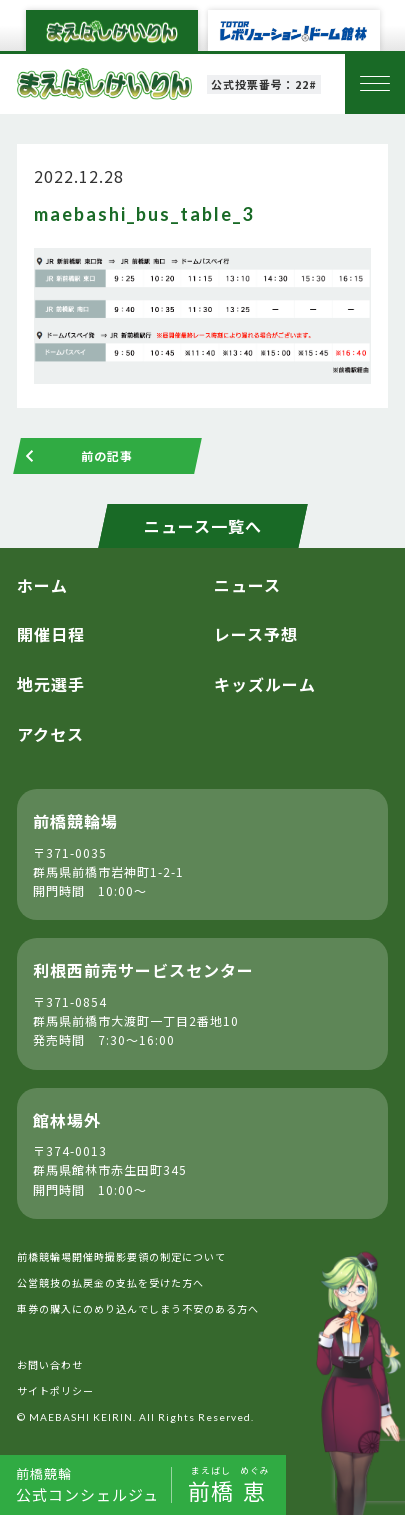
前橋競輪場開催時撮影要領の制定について (121, 1256)
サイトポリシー (55, 1390)
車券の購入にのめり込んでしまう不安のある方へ (138, 1308)
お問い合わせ (50, 1364)
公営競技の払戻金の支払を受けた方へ (110, 1282)
